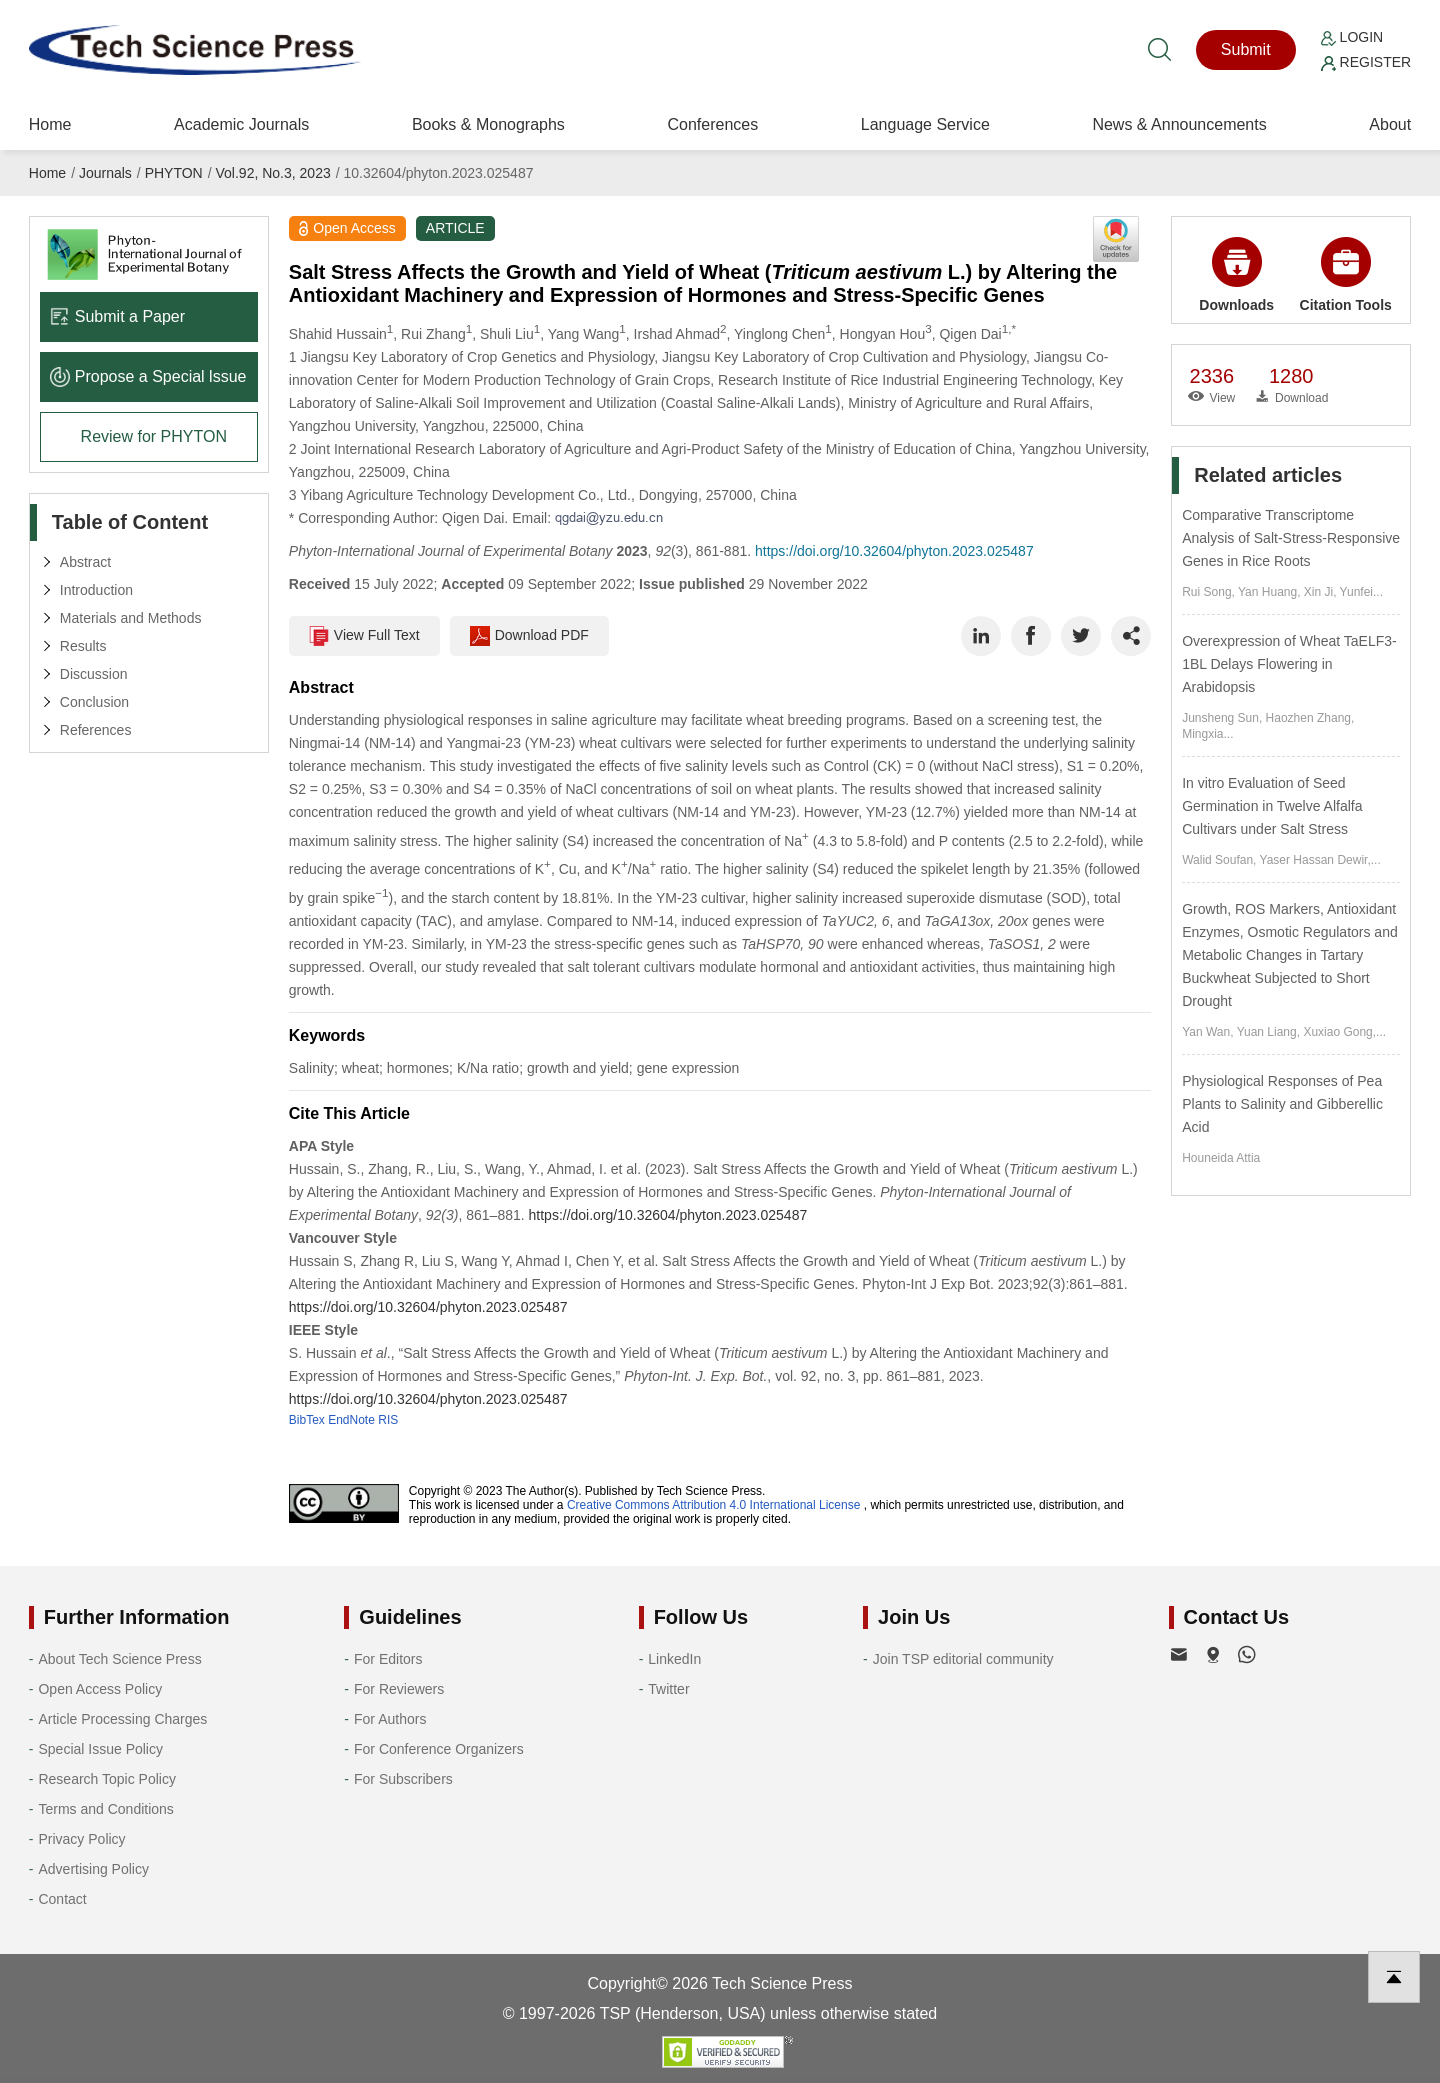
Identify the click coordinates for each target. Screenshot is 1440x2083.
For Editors (388, 1659)
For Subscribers (403, 1779)
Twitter (668, 1689)
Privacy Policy (81, 1839)
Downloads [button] (1236, 275)
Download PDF (529, 636)
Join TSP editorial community (963, 1659)
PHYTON (174, 173)
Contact (62, 1899)
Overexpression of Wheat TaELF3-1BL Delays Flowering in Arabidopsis (1289, 664)
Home (50, 124)
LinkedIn (674, 1659)
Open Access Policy (100, 1689)
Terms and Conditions (105, 1809)
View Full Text (364, 636)
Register (1366, 62)
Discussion (94, 674)
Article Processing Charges (122, 1719)
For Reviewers (399, 1689)
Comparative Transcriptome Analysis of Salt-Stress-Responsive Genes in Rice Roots (1291, 538)
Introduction (96, 590)
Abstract (85, 562)
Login (1352, 37)
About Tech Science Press (119, 1659)
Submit (1246, 49)
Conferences (712, 124)
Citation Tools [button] (1346, 275)
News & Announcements (1179, 124)
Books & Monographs (488, 124)
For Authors (390, 1719)
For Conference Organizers (439, 1749)
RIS (388, 1420)
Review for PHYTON (154, 436)
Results (83, 646)
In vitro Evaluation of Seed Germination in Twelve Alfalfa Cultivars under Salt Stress (1272, 806)
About (1390, 124)
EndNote (351, 1420)
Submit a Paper (117, 316)
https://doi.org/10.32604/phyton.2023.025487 (894, 551)
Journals (105, 173)
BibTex (307, 1420)
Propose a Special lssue (148, 376)
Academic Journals (241, 124)
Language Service (925, 124)
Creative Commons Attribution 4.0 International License (714, 1505)
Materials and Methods (131, 618)
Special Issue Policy (100, 1749)
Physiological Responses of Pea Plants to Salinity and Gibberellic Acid (1282, 1104)
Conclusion (94, 702)
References (96, 730)
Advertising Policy (93, 1869)
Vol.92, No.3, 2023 (273, 173)
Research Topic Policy (106, 1779)
